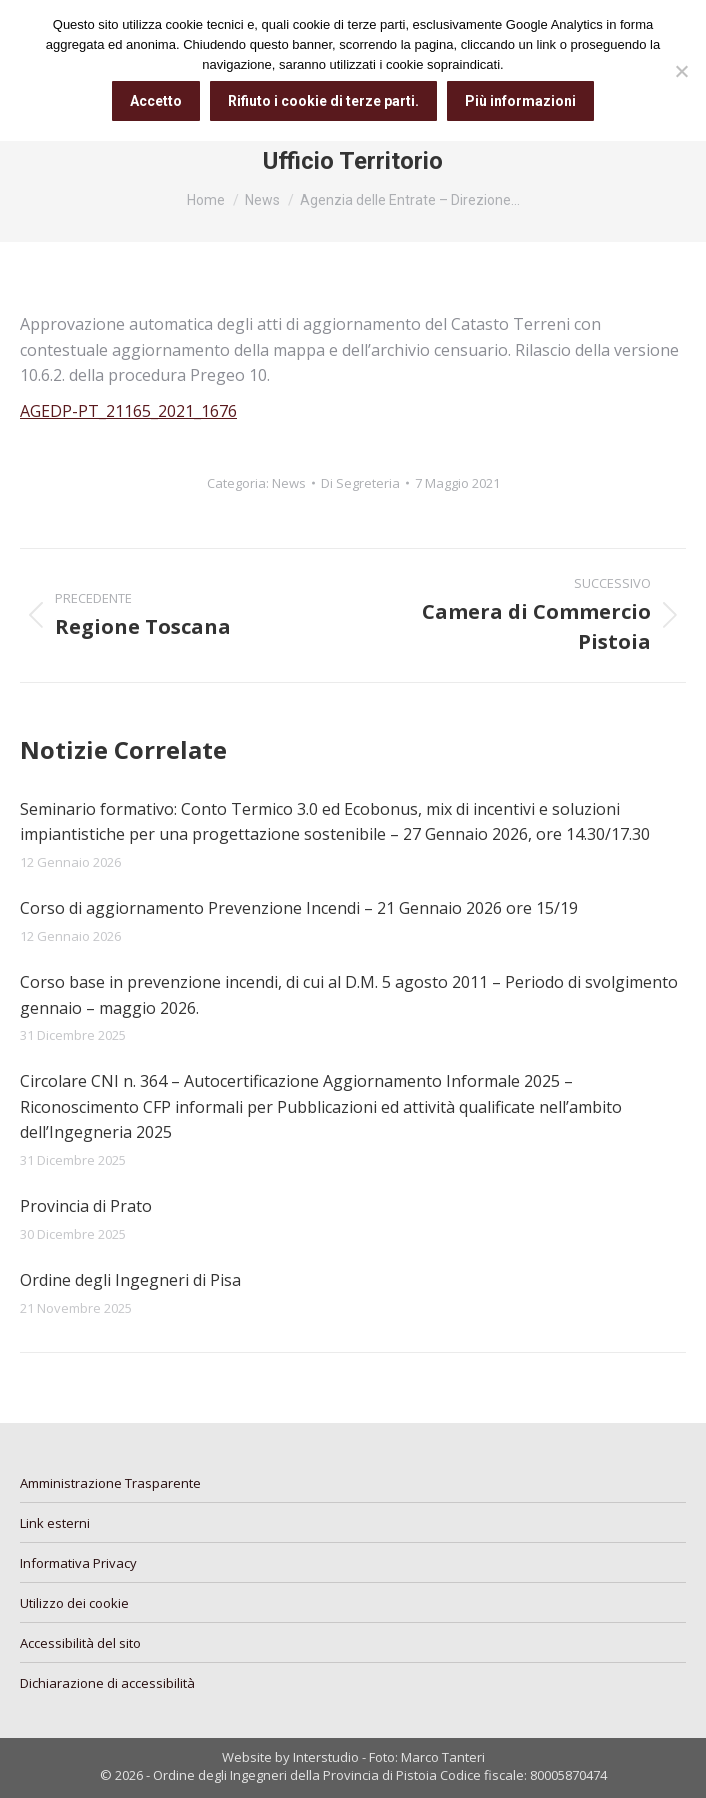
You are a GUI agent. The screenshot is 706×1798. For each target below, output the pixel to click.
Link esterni (55, 1523)
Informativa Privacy (78, 1563)
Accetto (156, 101)
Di (360, 483)
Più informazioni (520, 101)
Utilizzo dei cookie (74, 1603)
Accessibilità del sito (80, 1643)
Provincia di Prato (86, 1206)
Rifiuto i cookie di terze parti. (323, 101)
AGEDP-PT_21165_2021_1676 (128, 411)
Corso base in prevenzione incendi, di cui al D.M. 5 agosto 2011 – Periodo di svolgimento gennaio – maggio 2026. (349, 995)
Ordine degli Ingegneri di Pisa (130, 1280)
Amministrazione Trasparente (110, 1483)
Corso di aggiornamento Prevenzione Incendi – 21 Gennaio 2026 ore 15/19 (299, 908)
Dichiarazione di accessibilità (107, 1683)
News (289, 483)
